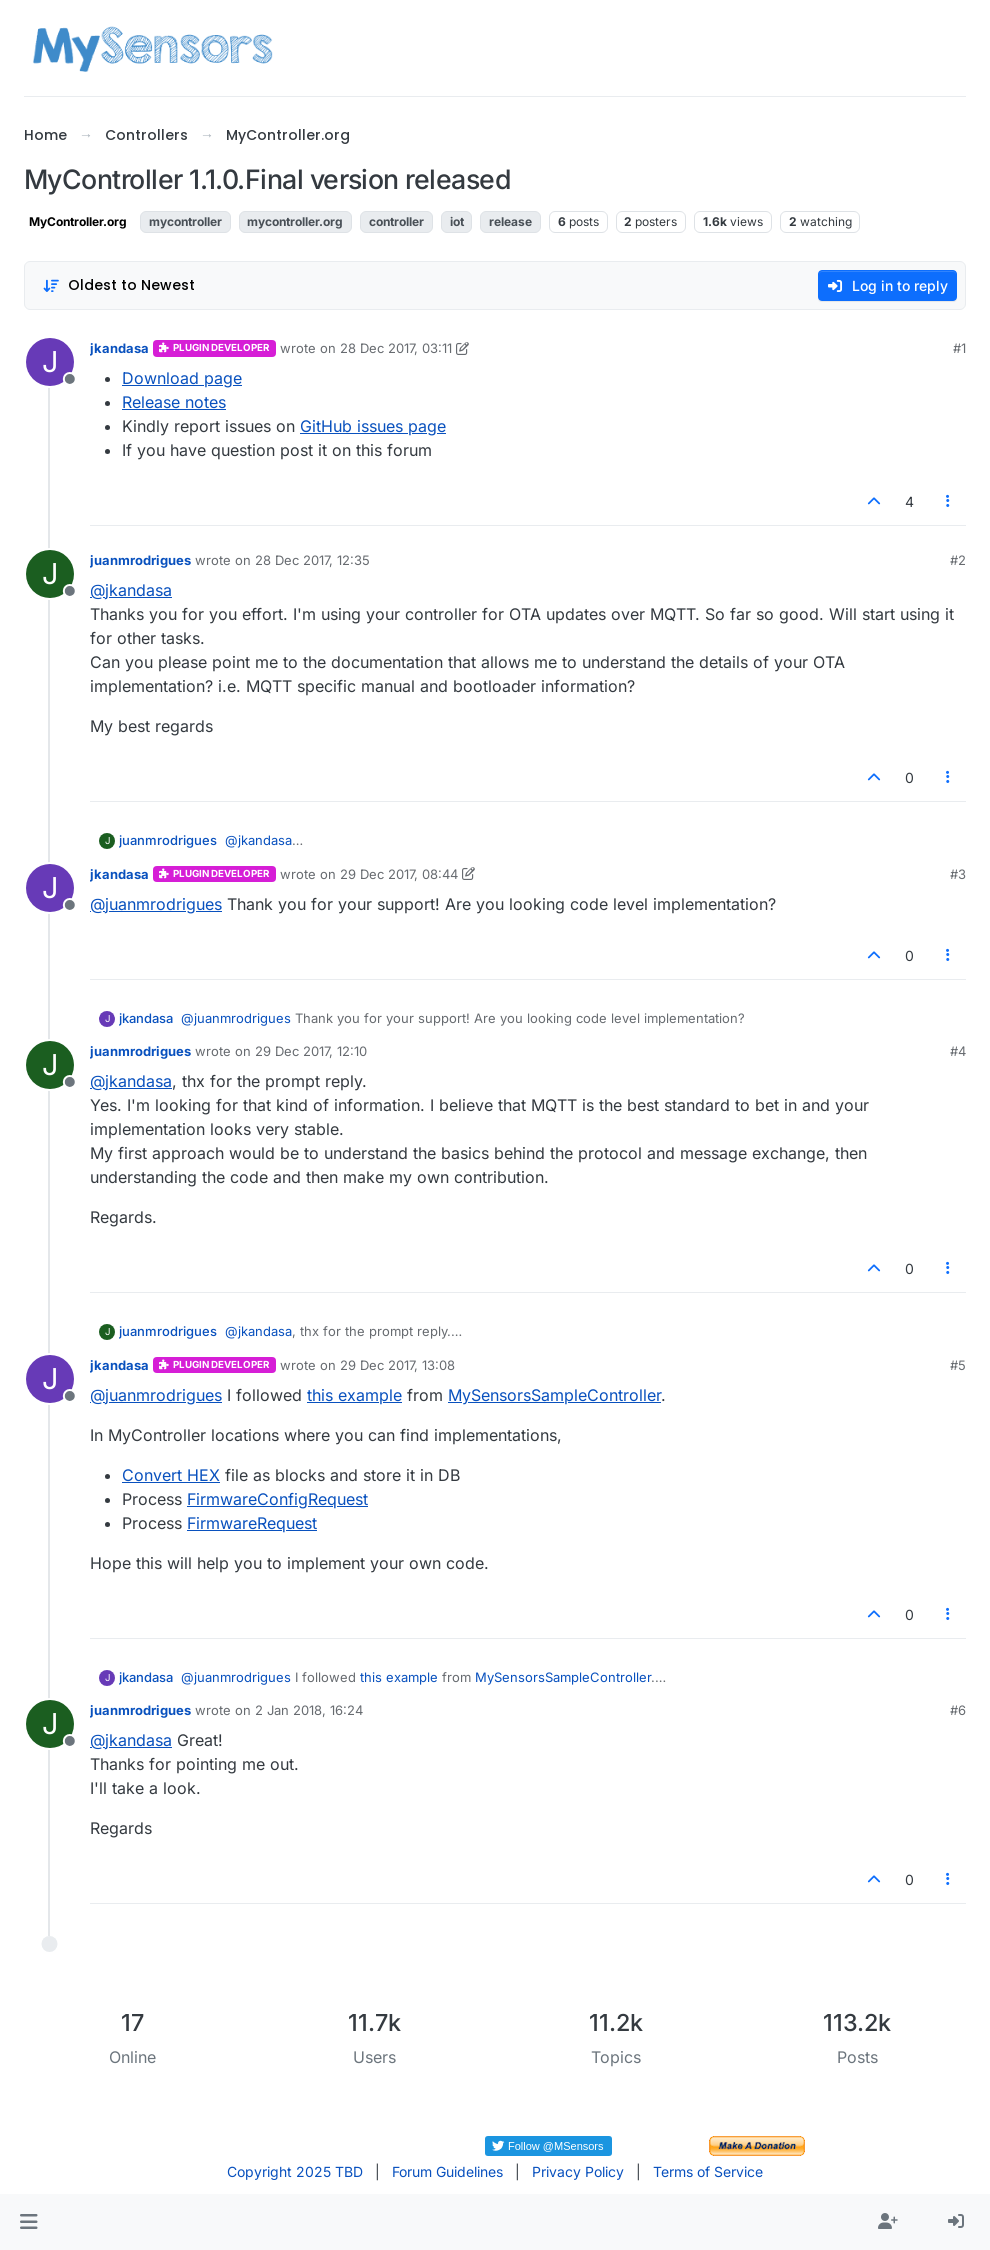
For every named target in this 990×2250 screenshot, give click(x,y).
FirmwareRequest (252, 1523)
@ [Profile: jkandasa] (131, 590)
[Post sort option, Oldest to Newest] (118, 285)
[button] (28, 2222)
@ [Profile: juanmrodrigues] (156, 904)
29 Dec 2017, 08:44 (399, 874)
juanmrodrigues (140, 560)
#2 (958, 560)
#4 (958, 1051)
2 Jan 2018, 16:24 (309, 1710)
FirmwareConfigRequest (277, 1499)
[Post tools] (949, 501)
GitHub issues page (373, 426)
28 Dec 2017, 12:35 (312, 560)
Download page (182, 378)
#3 (958, 874)
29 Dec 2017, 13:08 (397, 1365)
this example (354, 1395)
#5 (958, 1365)
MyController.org (78, 221)
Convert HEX (171, 1475)
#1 (959, 348)
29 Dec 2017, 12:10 (311, 1051)
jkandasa (119, 348)
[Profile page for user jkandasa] (50, 362)
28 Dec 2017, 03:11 (396, 348)
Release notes (174, 402)
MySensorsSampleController (554, 1395)
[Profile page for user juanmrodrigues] (50, 574)
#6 (958, 1710)
